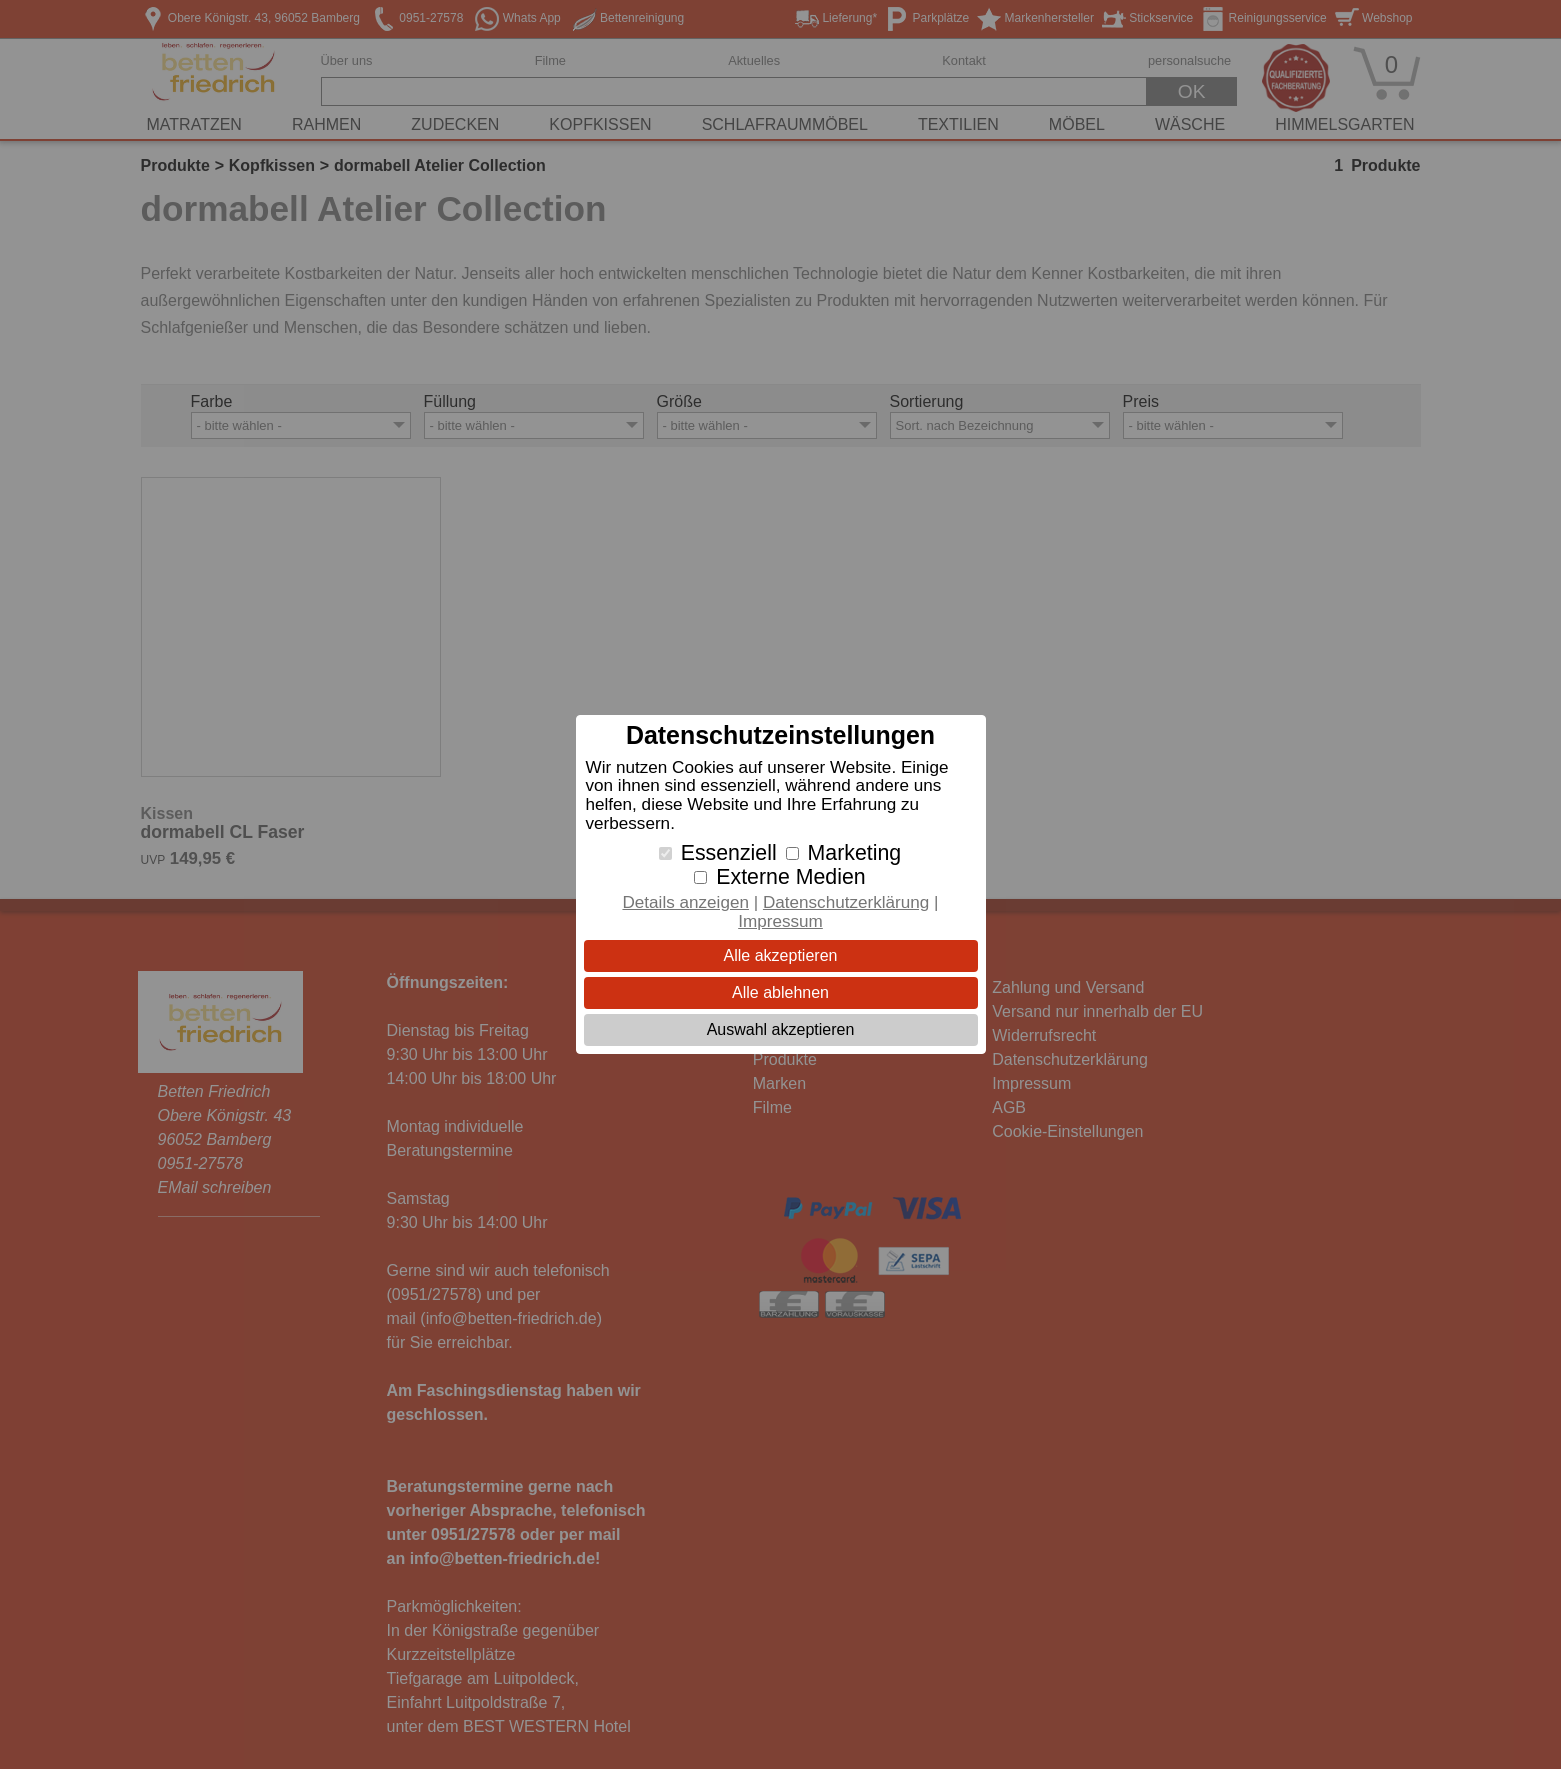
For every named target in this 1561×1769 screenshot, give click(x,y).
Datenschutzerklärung (846, 902)
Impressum (780, 921)
